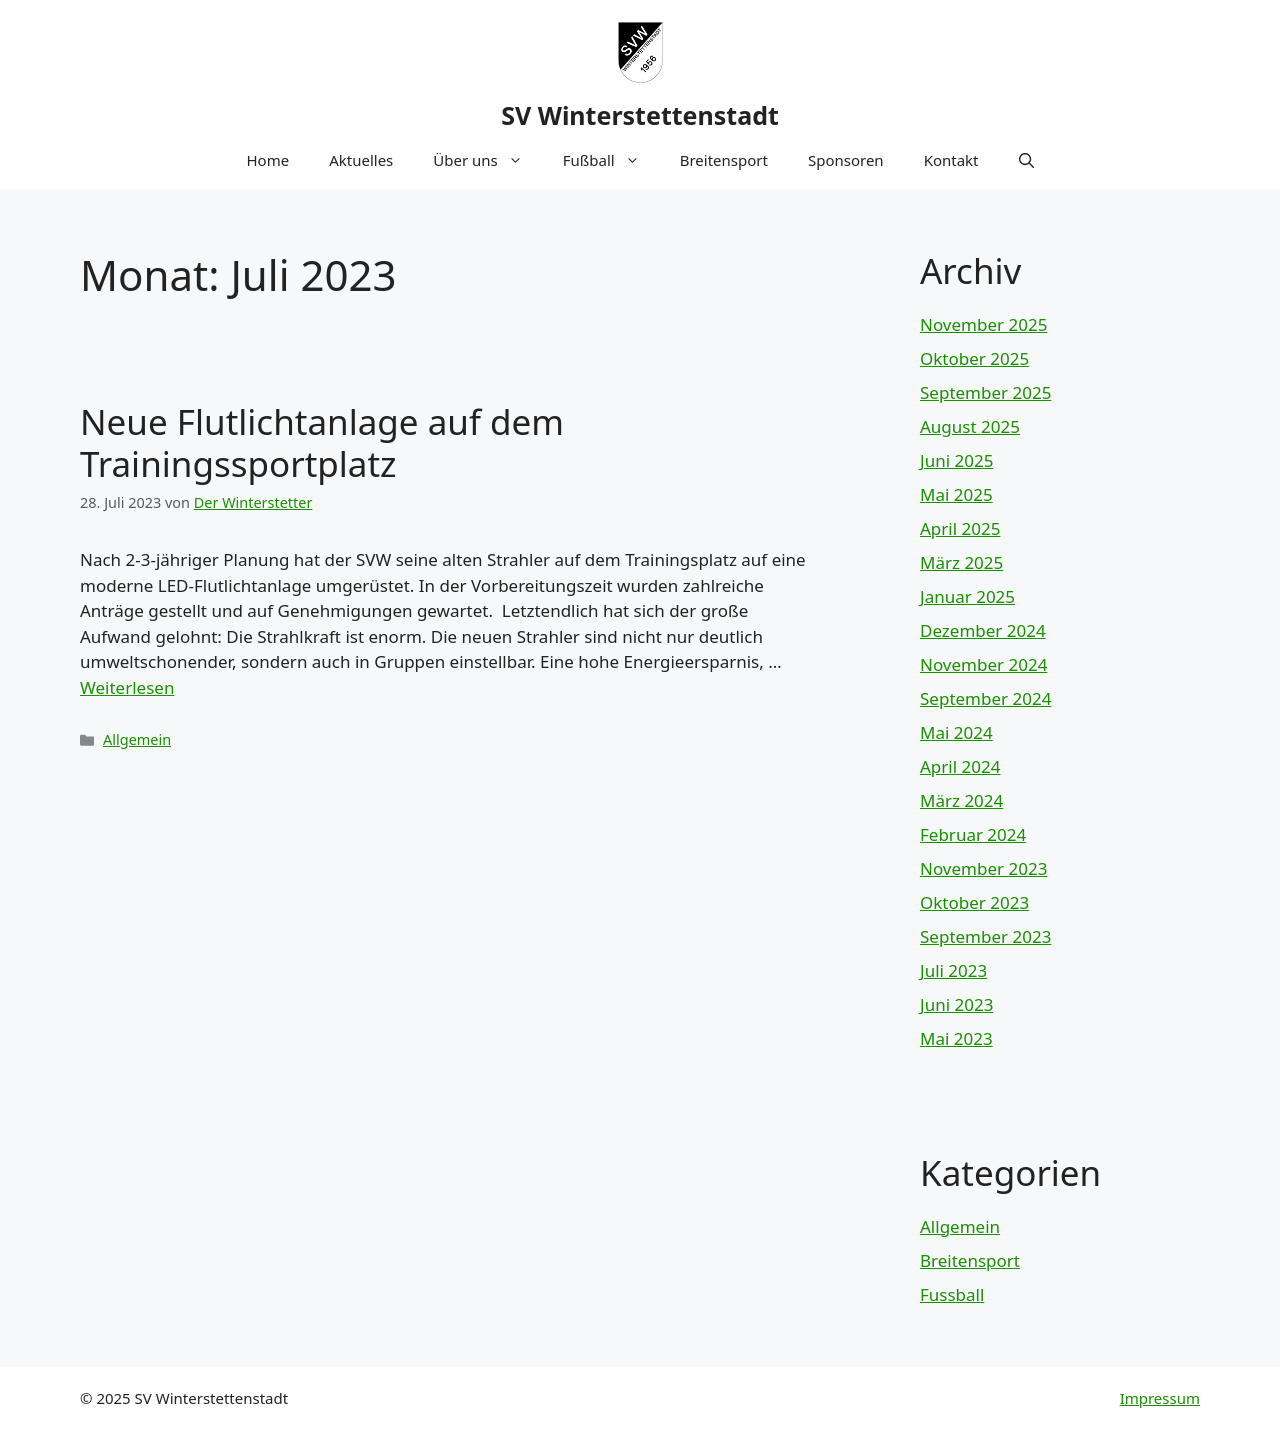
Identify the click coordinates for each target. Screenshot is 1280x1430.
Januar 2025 (967, 596)
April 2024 (960, 766)
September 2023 (985, 936)
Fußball (611, 160)
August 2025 (970, 426)
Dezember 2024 (983, 630)
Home (267, 160)
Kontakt (951, 160)
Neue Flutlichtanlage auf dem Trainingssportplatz (322, 442)
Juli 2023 (953, 970)
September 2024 (985, 698)
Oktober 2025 (974, 358)
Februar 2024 (973, 834)
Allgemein (137, 739)
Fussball (952, 1294)
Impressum (1160, 1398)
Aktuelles (361, 160)
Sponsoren (846, 160)
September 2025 (985, 392)
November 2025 (983, 324)
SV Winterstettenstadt (640, 115)
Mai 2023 (956, 1038)
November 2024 (983, 664)
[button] (1026, 160)
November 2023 (983, 868)
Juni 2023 (956, 1004)
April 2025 (960, 528)
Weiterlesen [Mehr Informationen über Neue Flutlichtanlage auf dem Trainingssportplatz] (127, 687)
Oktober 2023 (974, 902)
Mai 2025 (956, 494)
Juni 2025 (956, 460)
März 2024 (961, 800)
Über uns (487, 160)
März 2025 (961, 562)
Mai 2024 (956, 732)
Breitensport (724, 160)
